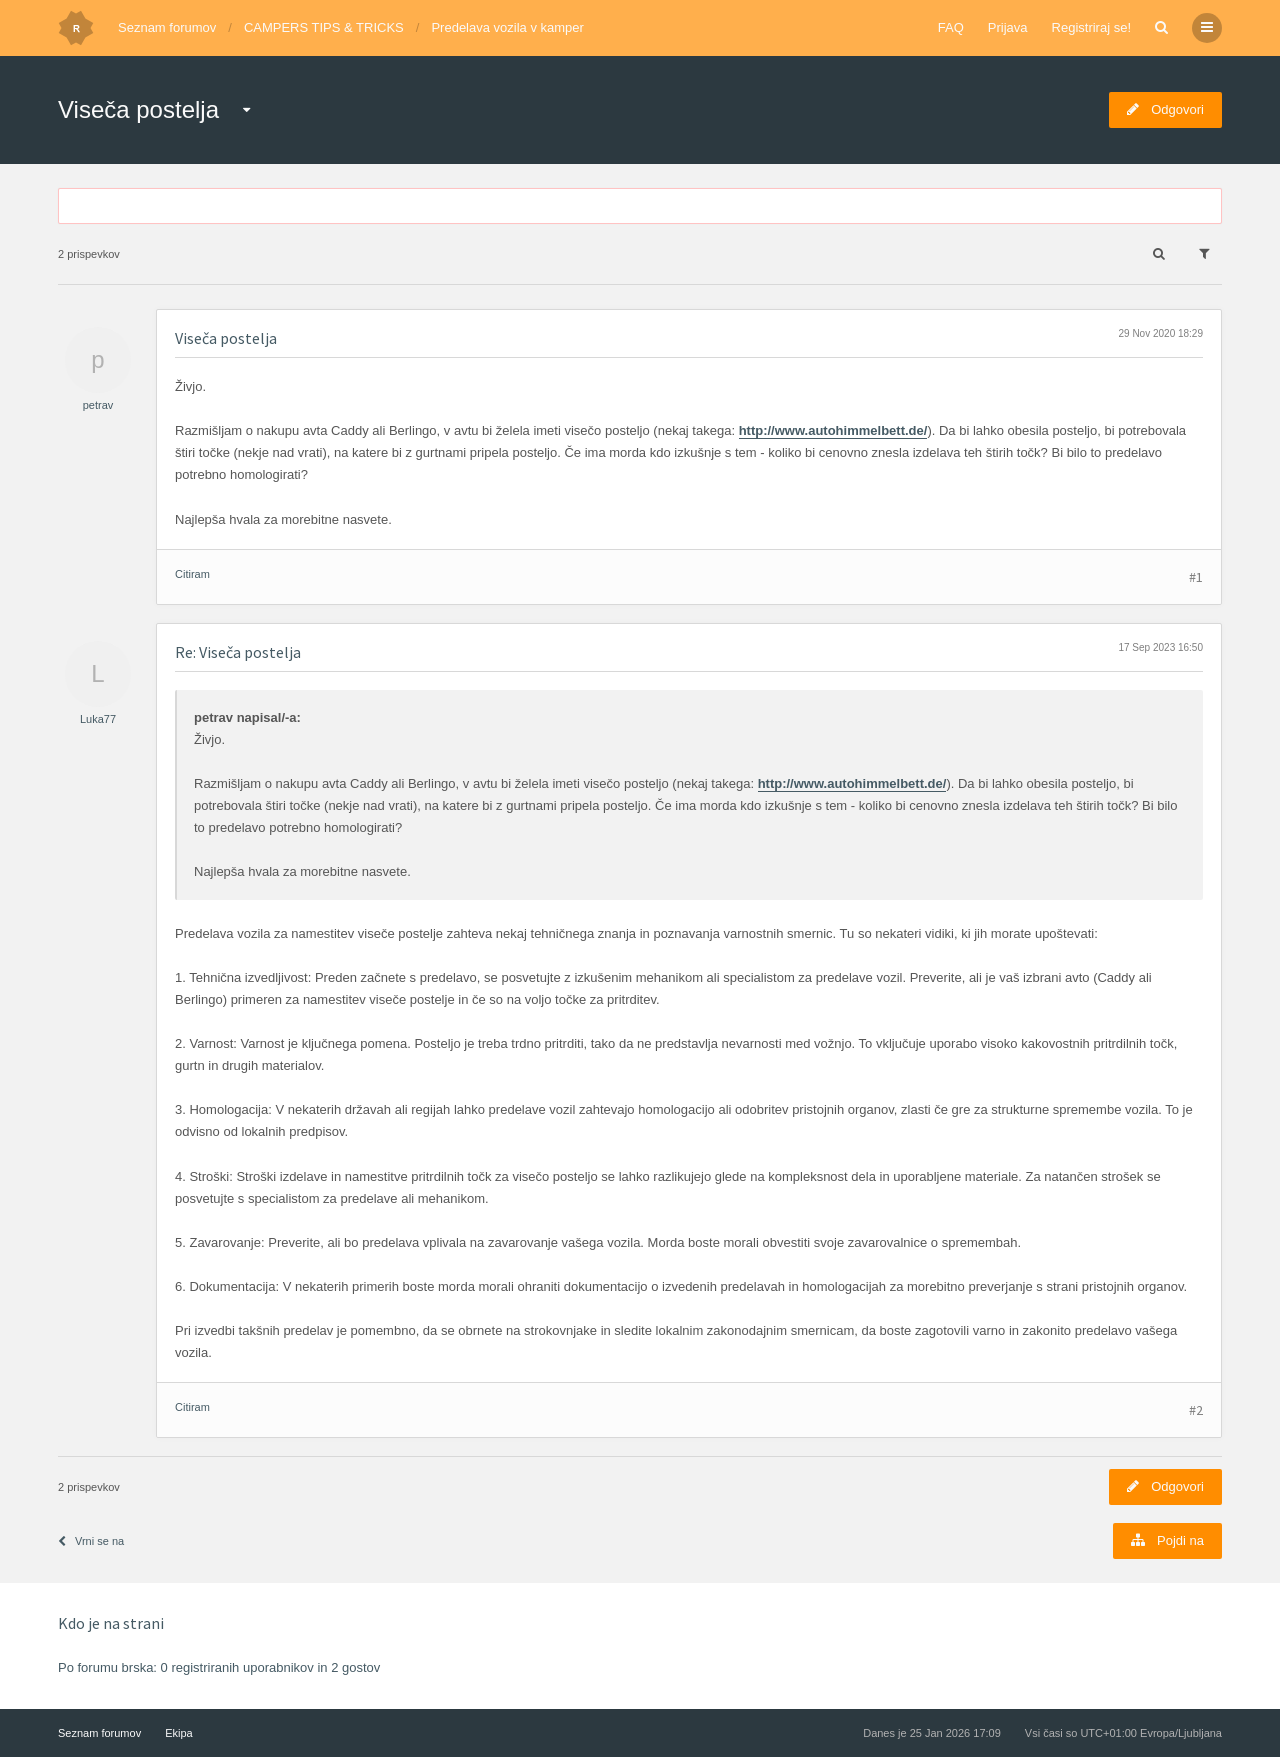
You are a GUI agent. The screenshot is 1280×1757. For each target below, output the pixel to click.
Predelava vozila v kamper (507, 27)
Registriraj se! (1091, 27)
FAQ (951, 27)
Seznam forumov (167, 27)
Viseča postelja (138, 109)
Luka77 (98, 719)
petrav (98, 405)
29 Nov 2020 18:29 (1160, 333)
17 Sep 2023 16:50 (1160, 647)
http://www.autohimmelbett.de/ (833, 430)
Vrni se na (91, 1541)
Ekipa (179, 1733)
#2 (1196, 1410)
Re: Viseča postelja (238, 652)
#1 (1196, 577)
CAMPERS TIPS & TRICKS (324, 27)
